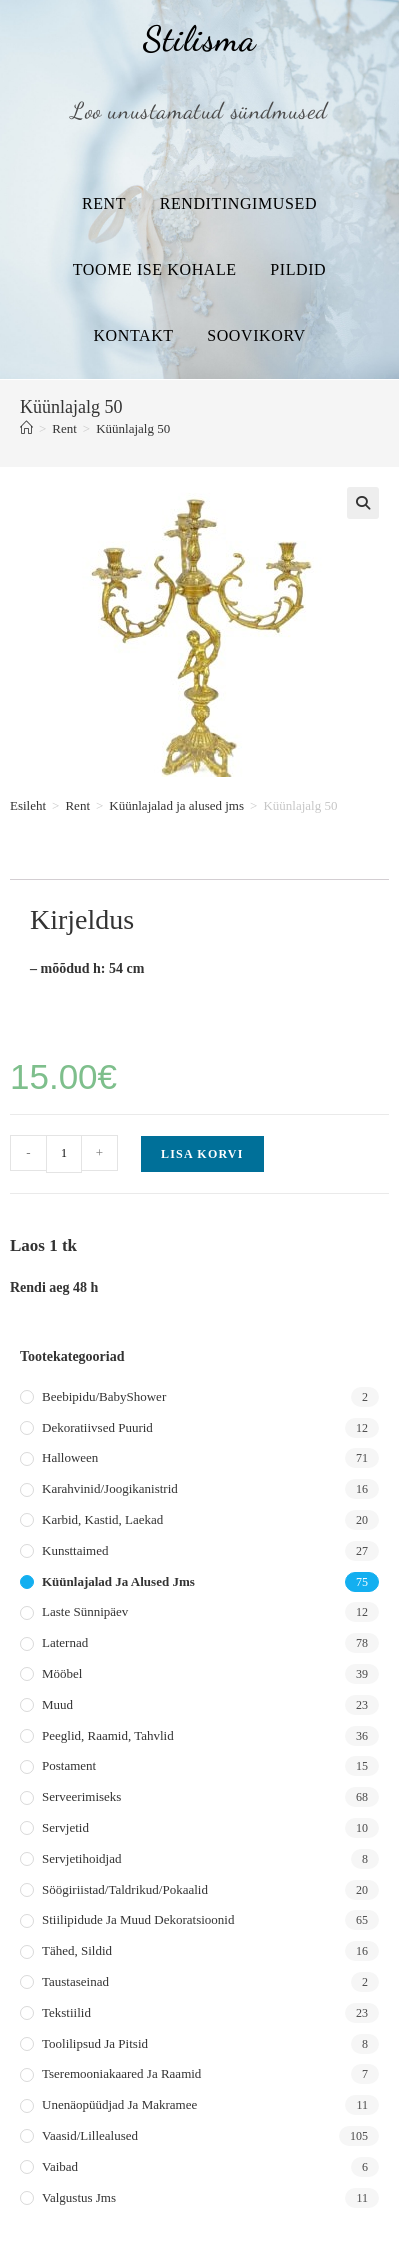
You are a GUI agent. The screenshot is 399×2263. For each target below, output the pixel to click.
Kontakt (133, 335)
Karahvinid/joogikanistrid (110, 1488)
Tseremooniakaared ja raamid (121, 2073)
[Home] (26, 428)
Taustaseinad (75, 1981)
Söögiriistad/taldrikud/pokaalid (125, 1889)
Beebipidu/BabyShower (104, 1396)
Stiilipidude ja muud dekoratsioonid (138, 1919)
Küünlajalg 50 (133, 428)
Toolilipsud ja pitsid (95, 2043)
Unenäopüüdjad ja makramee (119, 2104)
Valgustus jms (79, 2197)
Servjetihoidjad (81, 1858)
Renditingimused (238, 203)
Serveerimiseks (81, 1796)
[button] (363, 503)
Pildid (298, 269)
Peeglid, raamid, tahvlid (108, 1735)
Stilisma (199, 39)
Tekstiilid (66, 2012)
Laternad (65, 1642)
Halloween (70, 1457)
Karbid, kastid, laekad (102, 1519)
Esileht (28, 805)
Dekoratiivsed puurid (97, 1427)
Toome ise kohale (155, 269)
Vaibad (60, 2166)
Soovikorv (256, 335)
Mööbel (62, 1673)
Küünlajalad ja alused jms (176, 805)
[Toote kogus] (64, 1154)
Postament (69, 1765)
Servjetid (65, 1827)
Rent (104, 203)
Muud (57, 1704)
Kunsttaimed (75, 1550)
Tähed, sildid (77, 1950)
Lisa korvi (202, 1154)
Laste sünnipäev (85, 1611)
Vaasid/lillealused (90, 2135)
